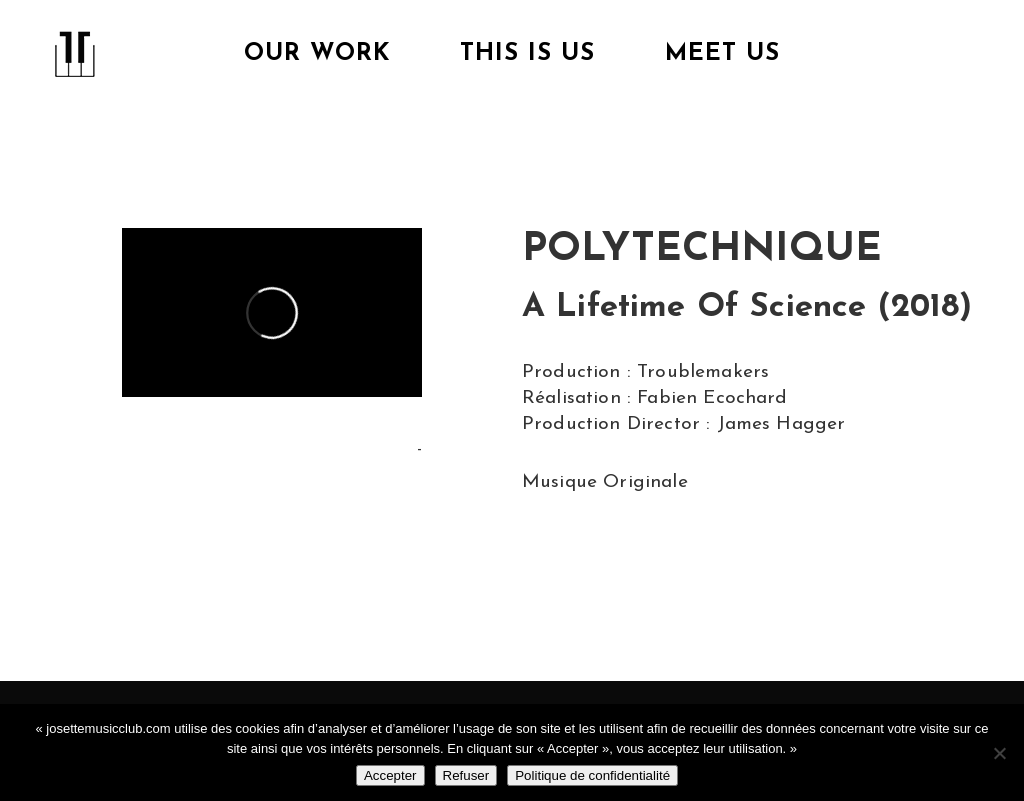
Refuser (466, 775)
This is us (527, 54)
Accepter (390, 775)
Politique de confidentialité (592, 775)
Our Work (317, 54)
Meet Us (722, 54)
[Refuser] (999, 753)
